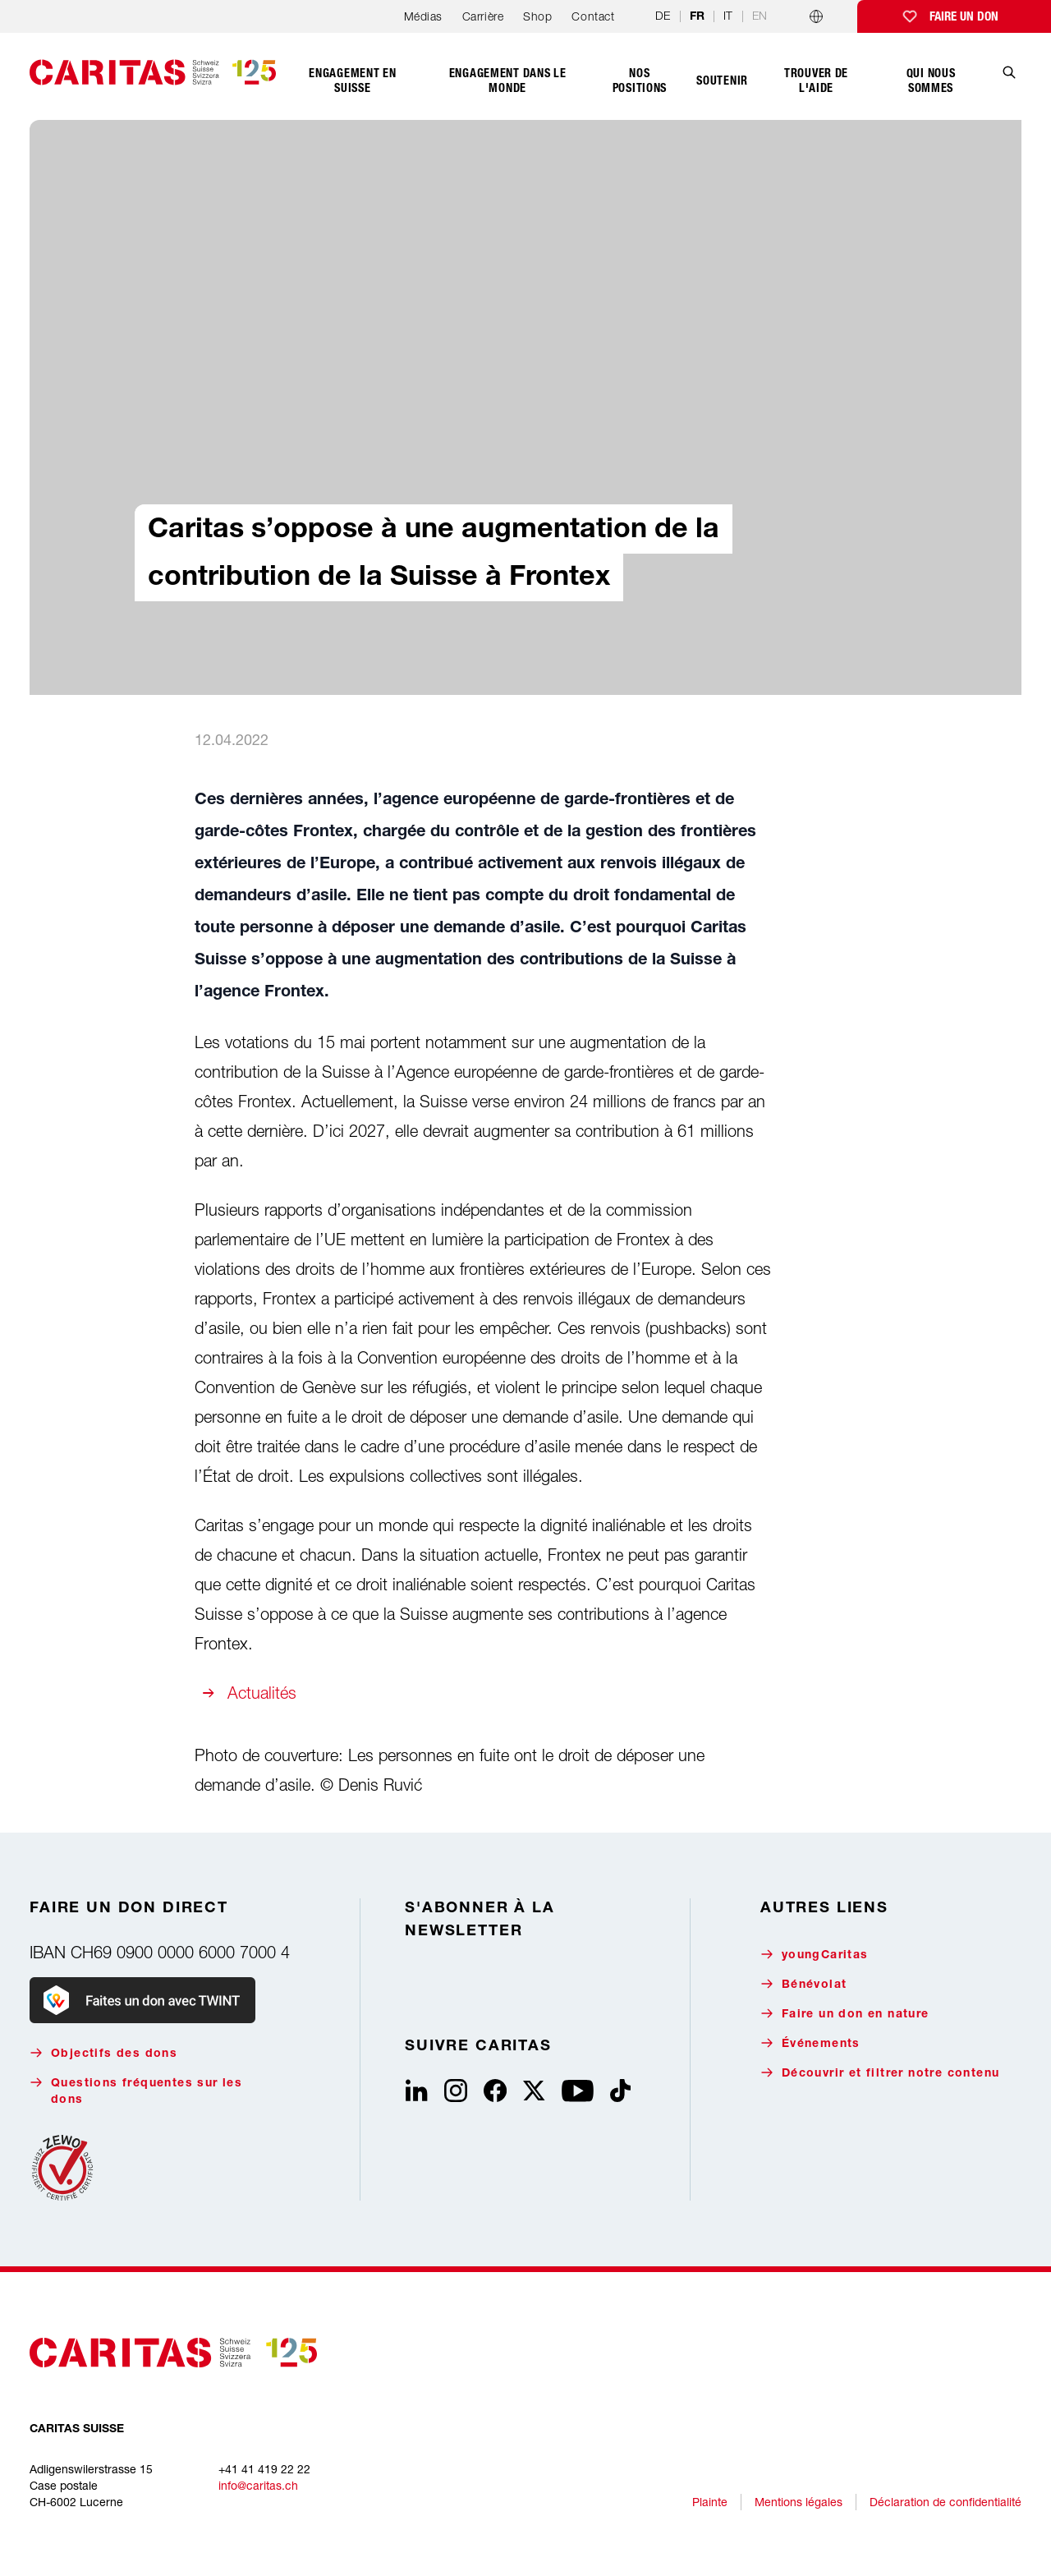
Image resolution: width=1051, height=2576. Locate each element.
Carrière (482, 16)
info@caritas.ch (258, 2485)
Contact (592, 16)
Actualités (261, 1692)
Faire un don (963, 16)
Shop (537, 16)
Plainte (709, 2502)
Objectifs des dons (103, 2053)
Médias (423, 16)
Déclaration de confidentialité (945, 2502)
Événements (810, 2043)
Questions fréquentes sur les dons (136, 2091)
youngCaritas (814, 1955)
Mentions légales (798, 2502)
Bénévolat (803, 1984)
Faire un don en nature (844, 2014)
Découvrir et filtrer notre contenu (880, 2073)
